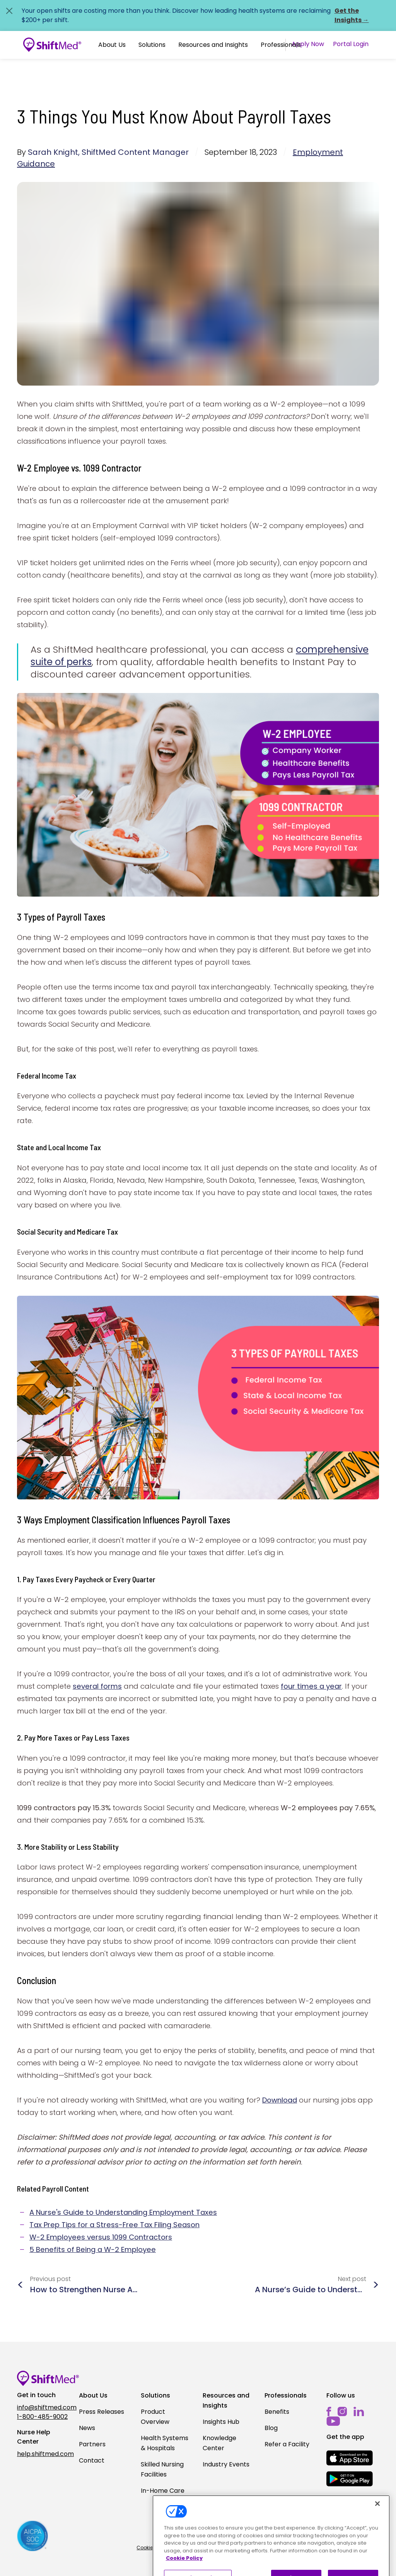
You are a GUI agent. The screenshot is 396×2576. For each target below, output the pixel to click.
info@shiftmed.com (43, 2407)
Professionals (281, 44)
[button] (112, 44)
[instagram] (342, 2412)
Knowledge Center (219, 2443)
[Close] (377, 2526)
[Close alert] (9, 11)
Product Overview (155, 2416)
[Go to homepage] (52, 45)
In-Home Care (162, 2490)
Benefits (277, 2411)
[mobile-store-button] (349, 2458)
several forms (97, 1686)
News (87, 2427)
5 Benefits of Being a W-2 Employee (92, 2249)
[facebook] (328, 2412)
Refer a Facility (287, 2444)
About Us (112, 44)
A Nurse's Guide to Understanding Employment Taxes (123, 2212)
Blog (271, 2427)
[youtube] (333, 2420)
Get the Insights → (352, 15)
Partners (92, 2444)
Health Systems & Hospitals (164, 2443)
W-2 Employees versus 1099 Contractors (100, 2237)
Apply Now (308, 43)
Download (279, 2100)
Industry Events (226, 2464)
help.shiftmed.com (43, 2453)
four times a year (311, 1686)
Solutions (152, 44)
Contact (91, 2460)
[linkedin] (358, 2412)
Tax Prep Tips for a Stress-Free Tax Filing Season (114, 2225)
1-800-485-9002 (42, 2416)
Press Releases (101, 2411)
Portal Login (351, 43)
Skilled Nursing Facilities (162, 2469)
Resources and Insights (213, 44)
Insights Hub (221, 2421)
